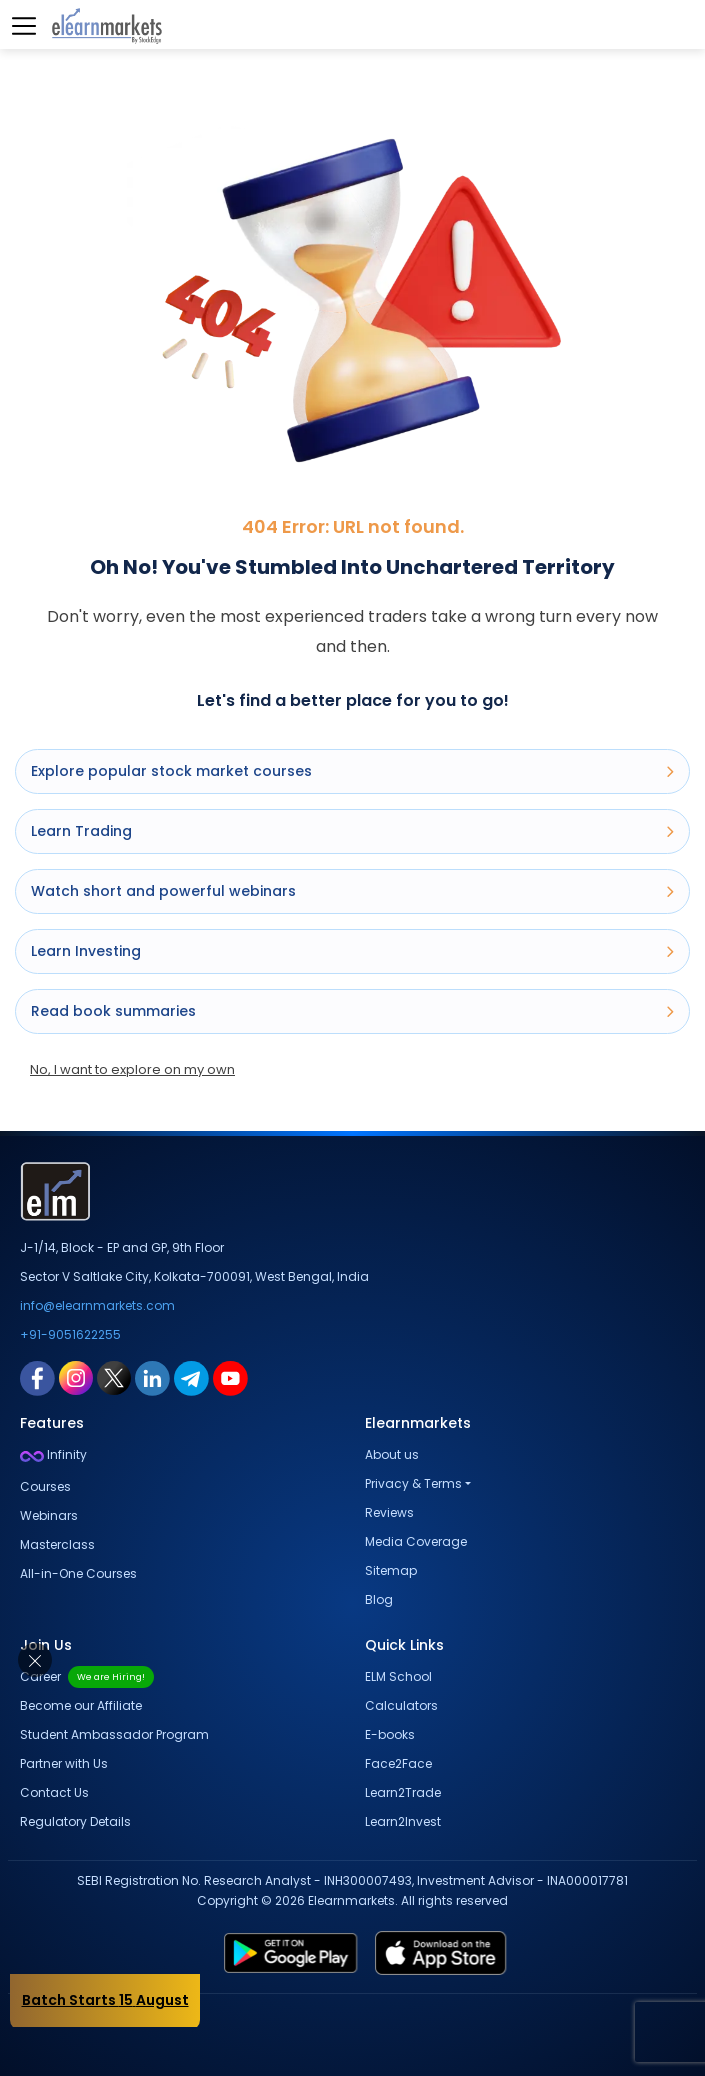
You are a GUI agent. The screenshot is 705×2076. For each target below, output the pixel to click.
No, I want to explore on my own (132, 1069)
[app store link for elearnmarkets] (524, 1953)
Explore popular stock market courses (352, 771)
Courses (45, 1486)
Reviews (389, 1512)
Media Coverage (416, 1541)
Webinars (49, 1515)
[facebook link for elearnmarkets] (37, 1377)
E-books (390, 1734)
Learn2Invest (403, 1821)
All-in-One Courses (78, 1573)
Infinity (53, 1454)
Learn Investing (352, 951)
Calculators (401, 1705)
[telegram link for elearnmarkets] (191, 1377)
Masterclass (57, 1544)
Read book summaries (352, 1011)
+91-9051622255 (70, 1334)
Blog (379, 1599)
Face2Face (398, 1763)
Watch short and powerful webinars (352, 891)
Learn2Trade (403, 1792)
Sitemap (391, 1570)
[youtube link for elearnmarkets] (230, 1377)
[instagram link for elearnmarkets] (76, 1377)
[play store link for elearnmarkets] (207, 1953)
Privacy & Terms (413, 1483)
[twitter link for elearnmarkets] (114, 1377)
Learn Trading (352, 831)
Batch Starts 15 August (105, 2000)
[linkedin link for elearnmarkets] (152, 1377)
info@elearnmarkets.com (97, 1305)
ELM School (398, 1676)
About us (392, 1454)
